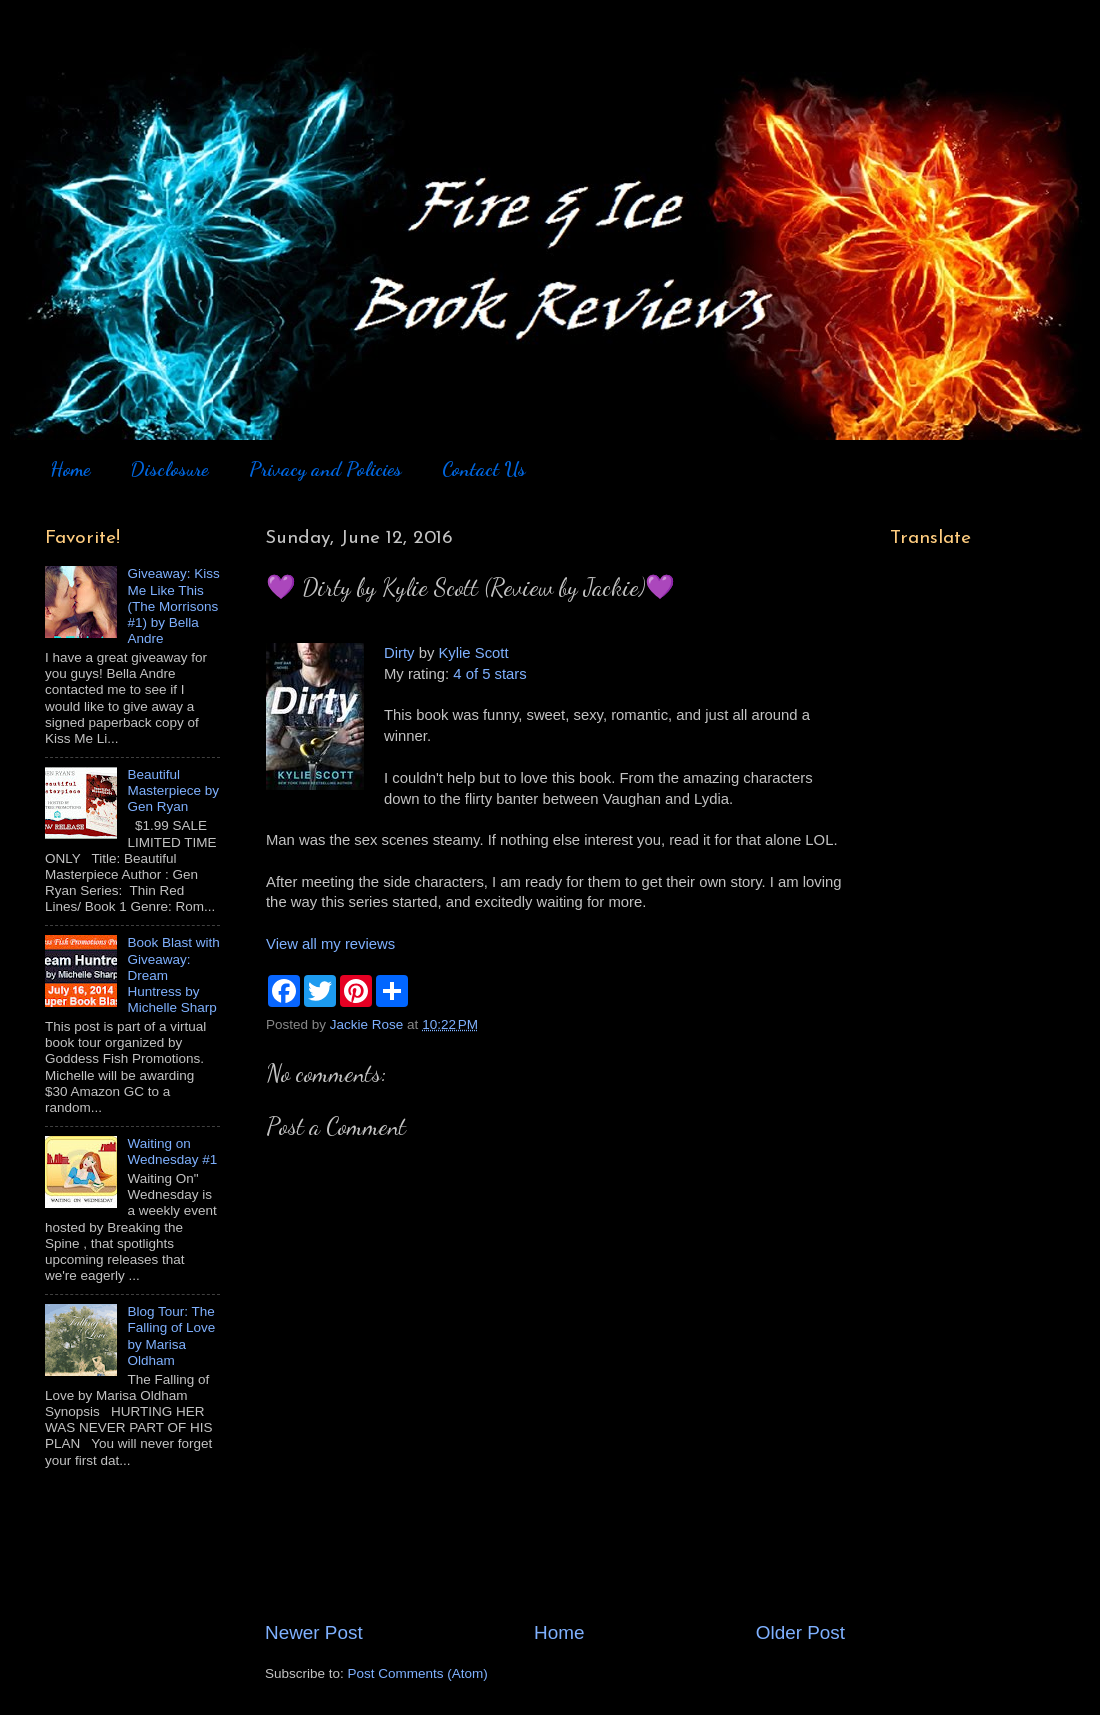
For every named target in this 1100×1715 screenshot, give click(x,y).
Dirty (399, 653)
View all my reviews (330, 944)
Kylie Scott (473, 653)
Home (70, 469)
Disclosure (169, 469)
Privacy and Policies (325, 469)
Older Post (800, 1632)
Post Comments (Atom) (418, 1673)
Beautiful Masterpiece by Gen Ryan (173, 790)
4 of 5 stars (489, 674)
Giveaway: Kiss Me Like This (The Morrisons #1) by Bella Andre (173, 606)
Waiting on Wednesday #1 (172, 1151)
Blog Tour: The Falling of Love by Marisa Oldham (171, 1336)
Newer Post (314, 1632)
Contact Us (484, 469)
